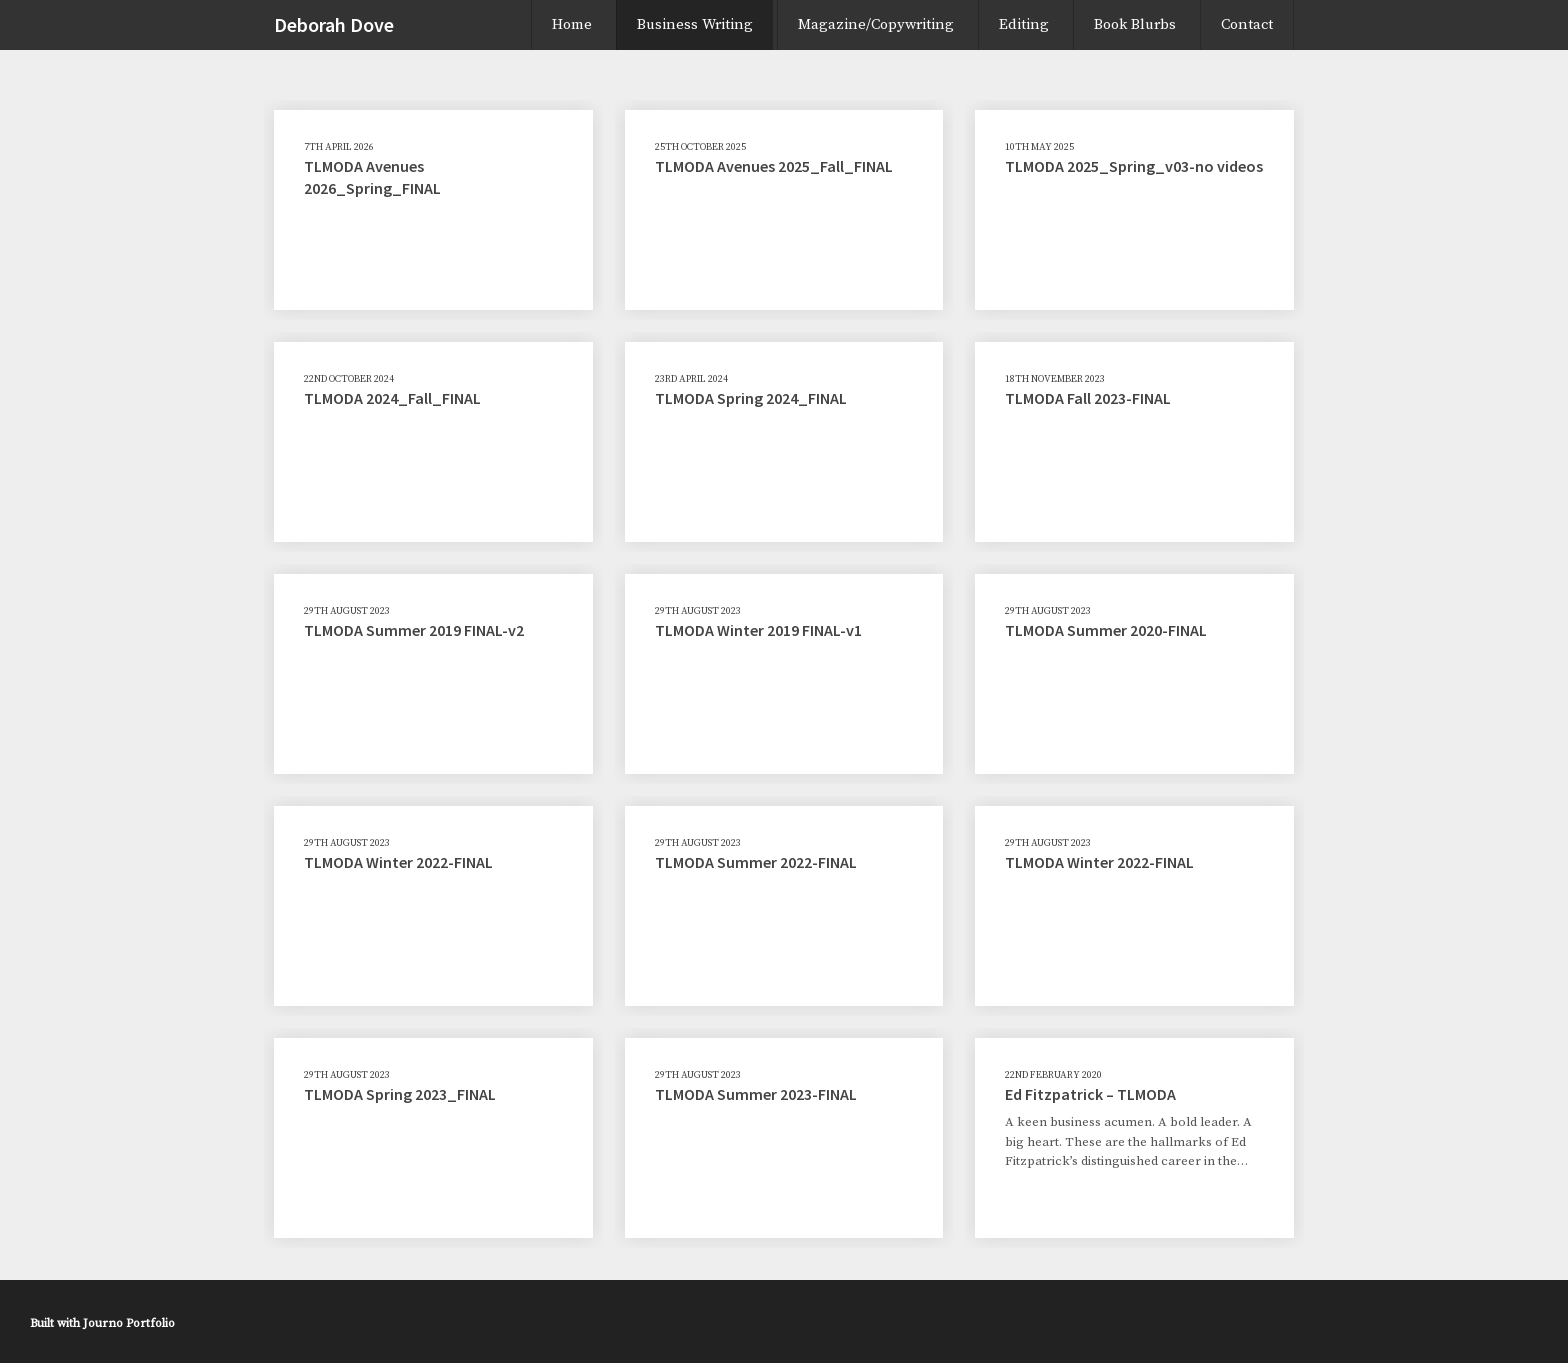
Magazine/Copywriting (876, 24)
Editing (1024, 24)
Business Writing (695, 24)
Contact (1247, 24)
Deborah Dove (334, 24)
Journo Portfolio (129, 1323)
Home (572, 24)
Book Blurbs (1135, 24)
